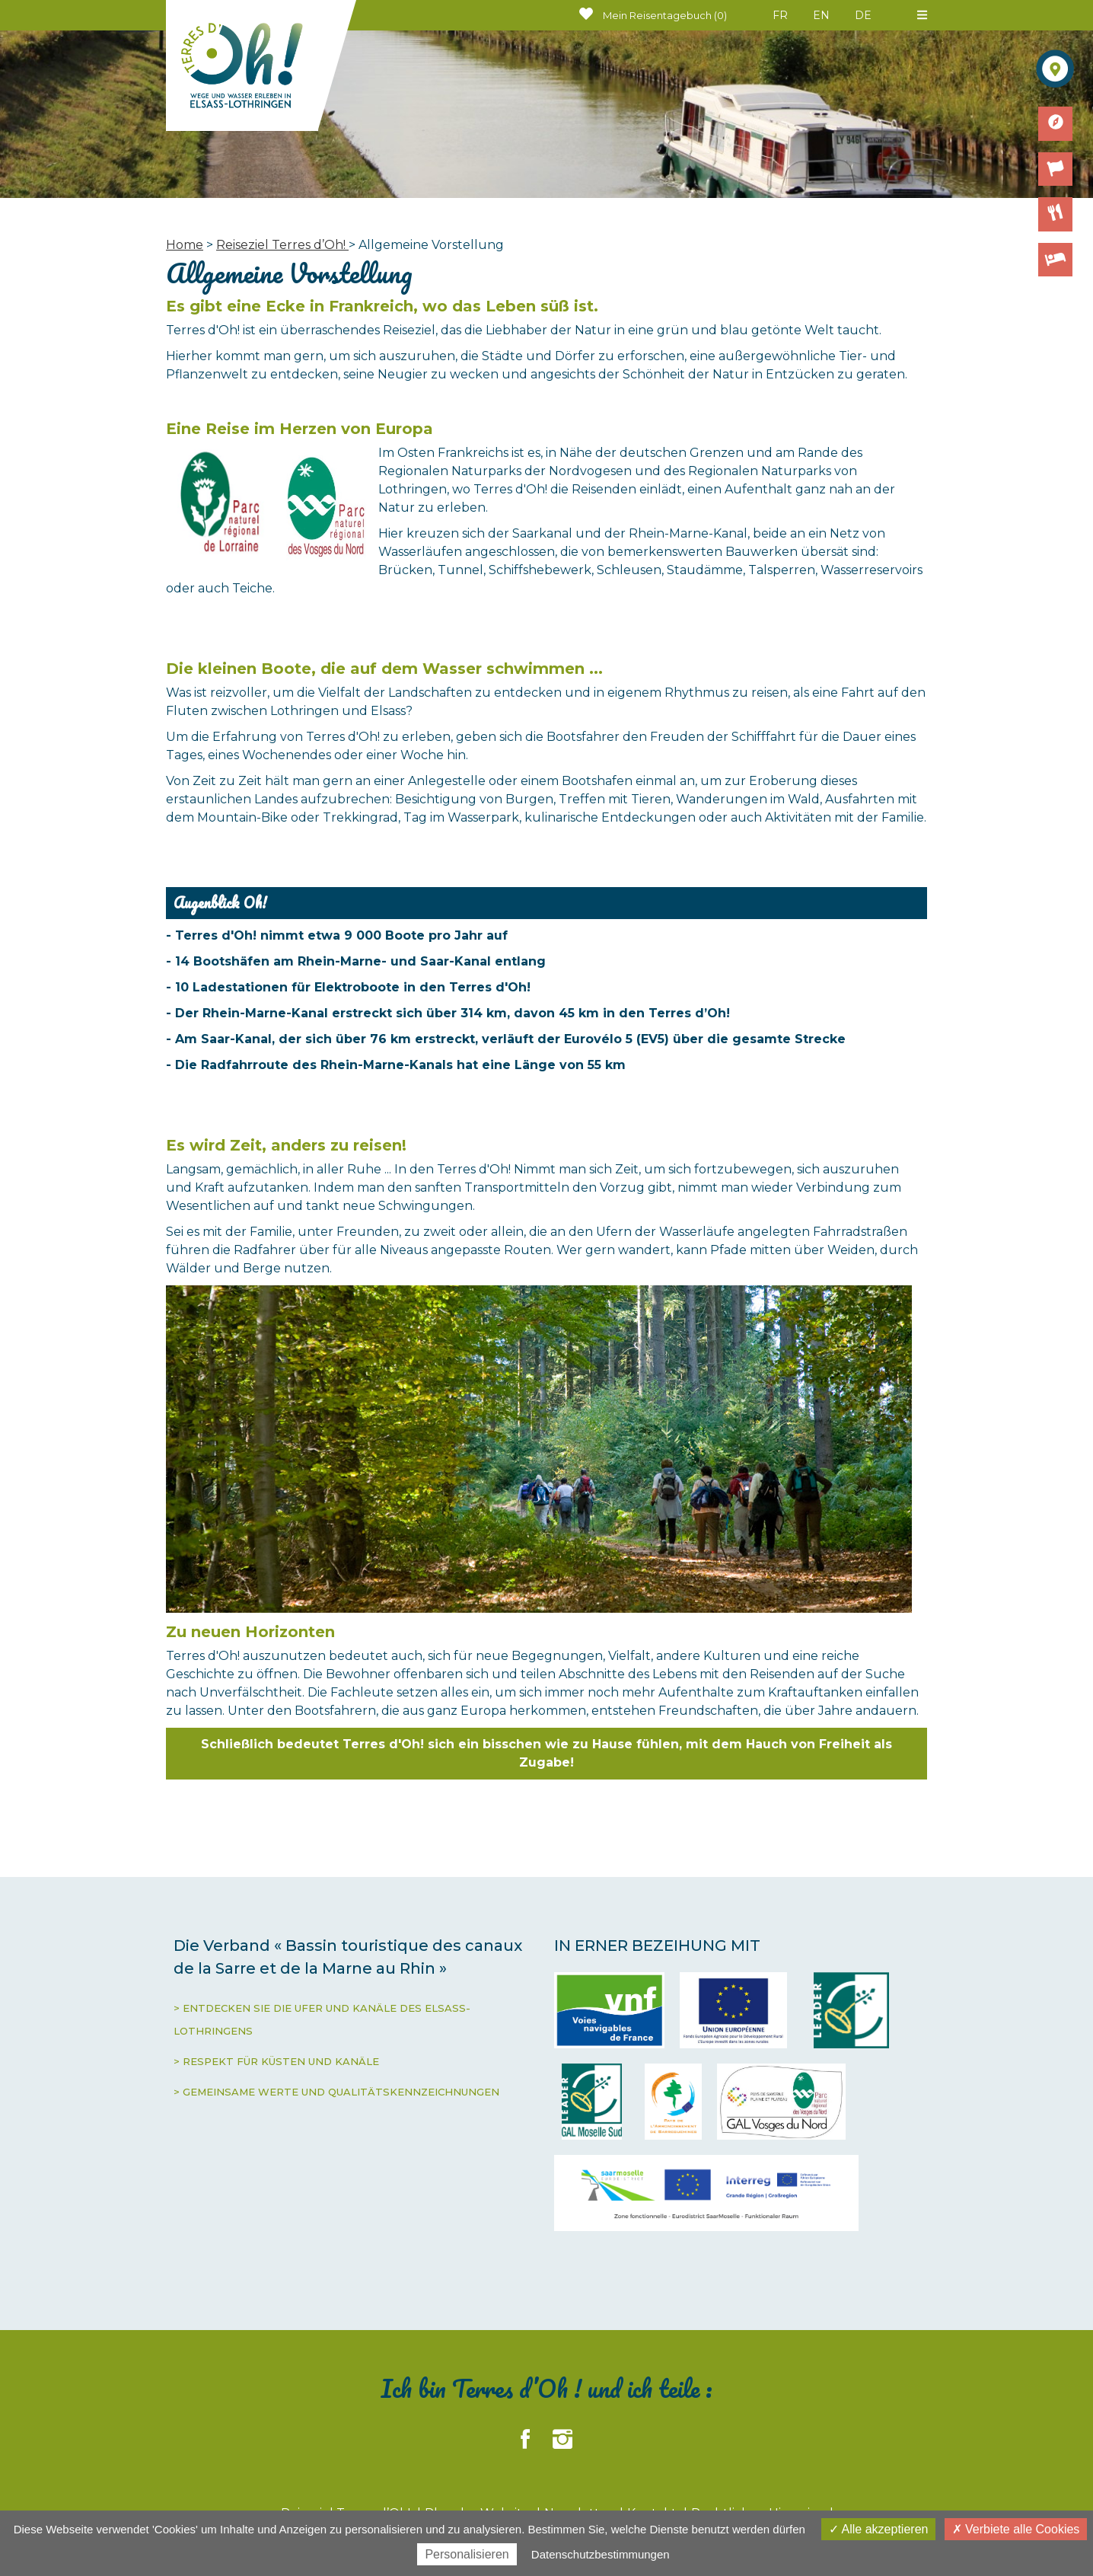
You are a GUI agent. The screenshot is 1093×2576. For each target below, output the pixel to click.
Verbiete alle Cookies (1016, 2529)
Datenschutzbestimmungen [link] (600, 2554)
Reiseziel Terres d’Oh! (282, 245)
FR (780, 15)
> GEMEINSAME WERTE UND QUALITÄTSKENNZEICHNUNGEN (336, 2092)
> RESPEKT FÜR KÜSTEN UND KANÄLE (276, 2061)
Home (184, 245)
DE (863, 15)
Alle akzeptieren (878, 2529)
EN (821, 15)
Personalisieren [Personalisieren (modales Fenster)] (466, 2554)
